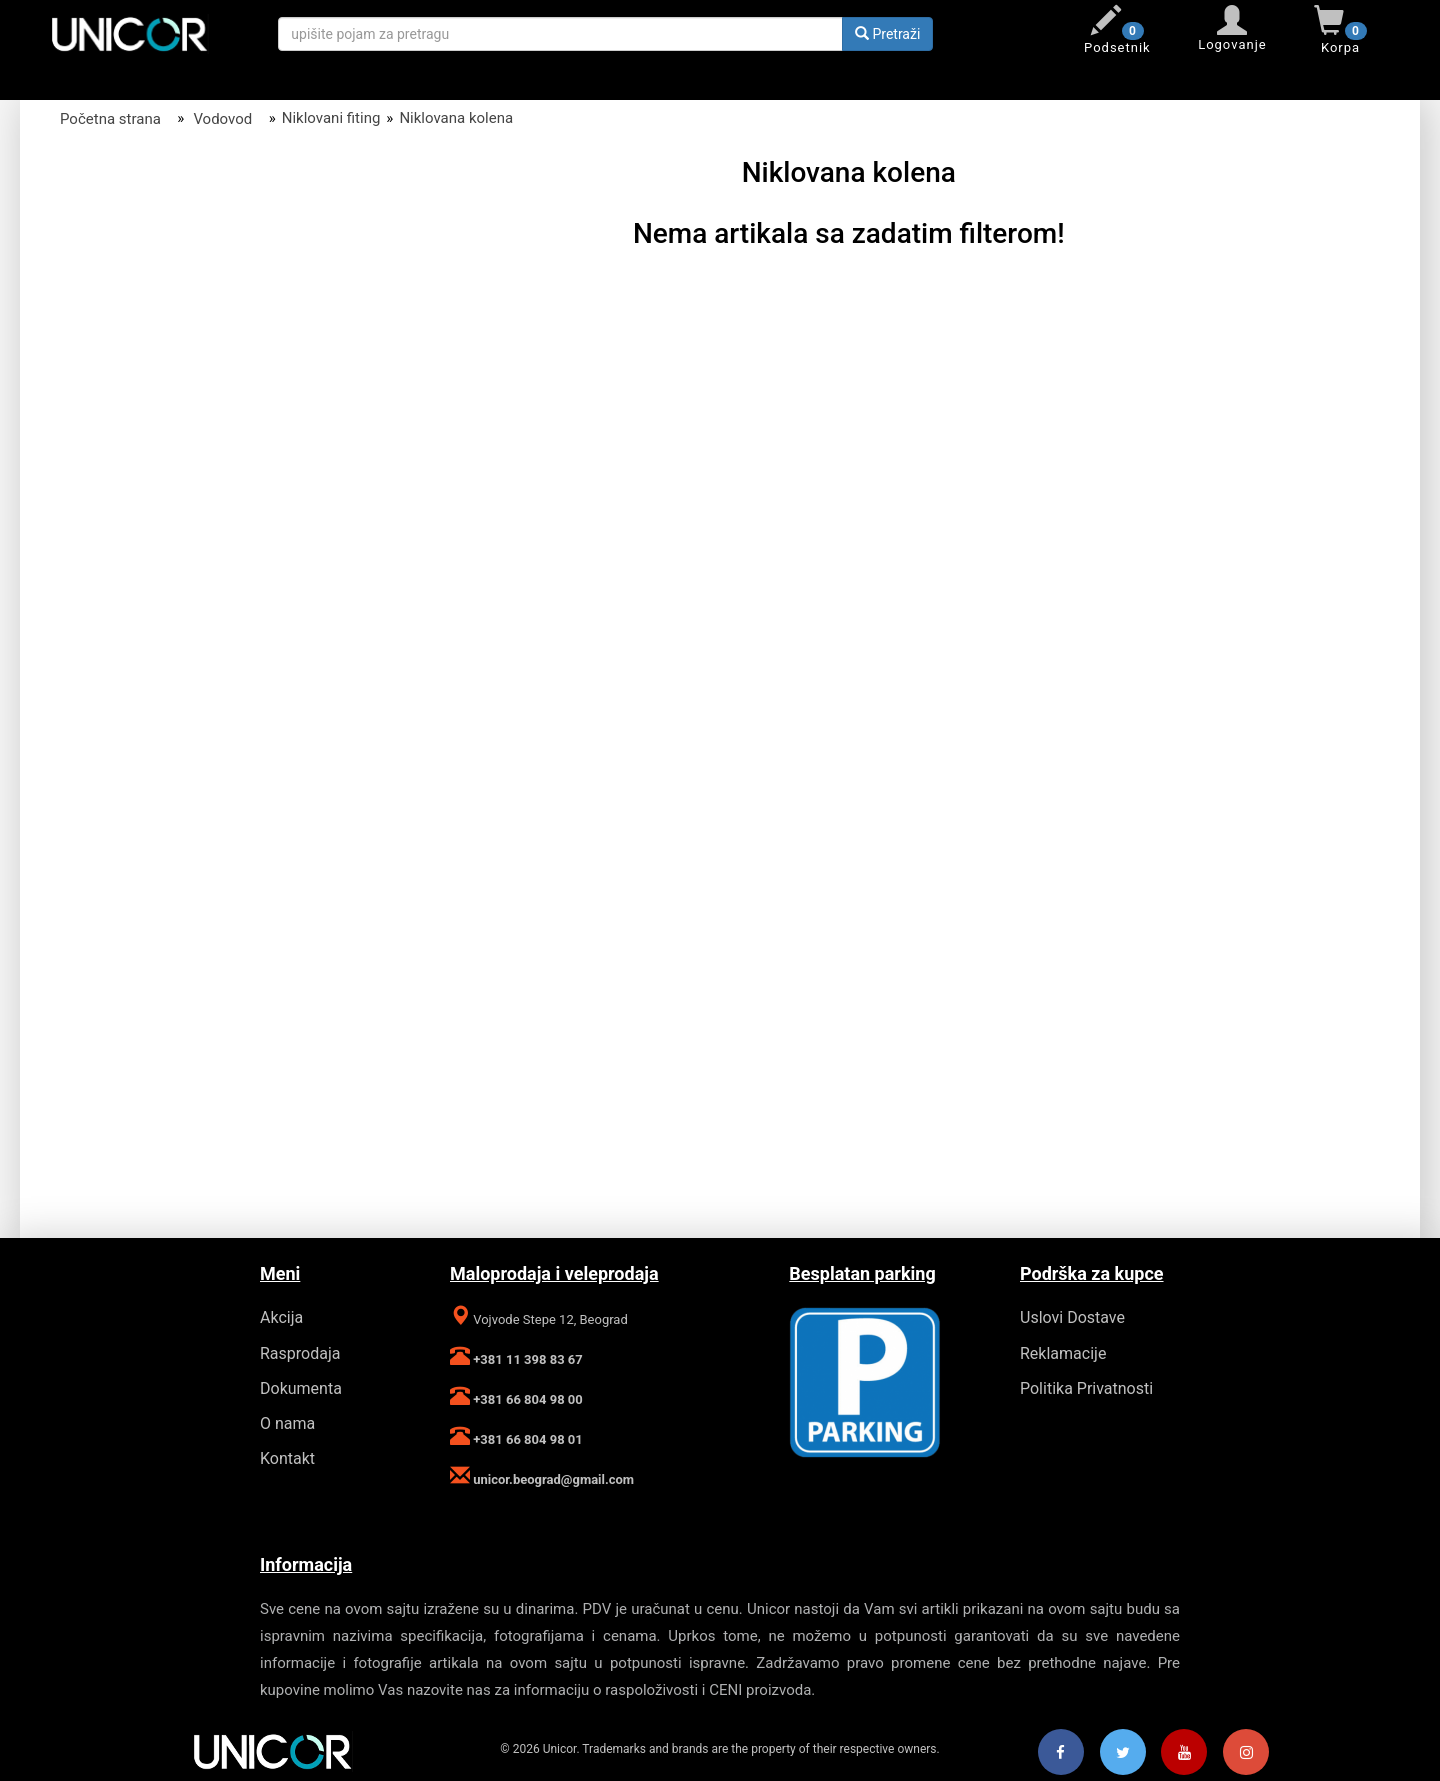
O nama (287, 1423)
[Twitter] (1123, 1753)
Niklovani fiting (331, 118)
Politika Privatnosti (1086, 1388)
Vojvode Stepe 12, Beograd (549, 1319)
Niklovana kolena (456, 118)
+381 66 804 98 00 (526, 1399)
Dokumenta (301, 1388)
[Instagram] (1246, 1753)
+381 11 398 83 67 (526, 1359)
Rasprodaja (300, 1353)
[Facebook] (1061, 1753)
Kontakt (287, 1458)
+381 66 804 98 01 (526, 1439)
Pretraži (887, 34)
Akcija (281, 1317)
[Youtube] (1184, 1753)
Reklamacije (1063, 1353)
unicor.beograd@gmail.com (552, 1479)
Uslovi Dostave (1072, 1317)
